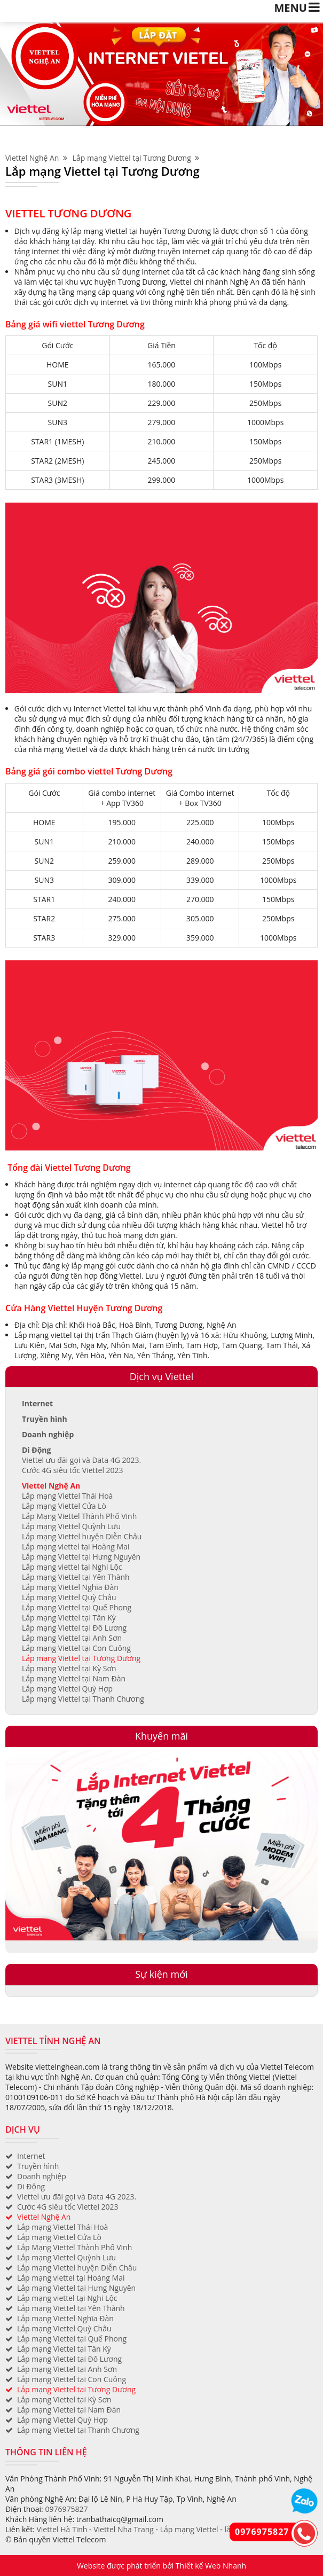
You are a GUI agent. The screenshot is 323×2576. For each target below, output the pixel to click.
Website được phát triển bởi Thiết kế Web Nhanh (161, 2566)
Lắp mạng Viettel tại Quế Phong (76, 1607)
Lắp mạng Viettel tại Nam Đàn (73, 1678)
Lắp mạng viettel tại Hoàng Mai (75, 1546)
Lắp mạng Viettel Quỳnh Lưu (71, 1526)
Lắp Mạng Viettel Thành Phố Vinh (79, 1516)
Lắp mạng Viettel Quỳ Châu (69, 1597)
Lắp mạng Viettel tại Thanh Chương (83, 1699)
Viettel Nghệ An (36, 158)
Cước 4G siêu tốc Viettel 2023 (72, 1470)
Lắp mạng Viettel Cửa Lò (64, 1506)
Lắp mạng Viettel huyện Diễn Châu (81, 1536)
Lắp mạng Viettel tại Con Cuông (76, 1648)
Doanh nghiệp (48, 1434)
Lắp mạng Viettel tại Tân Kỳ (69, 1617)
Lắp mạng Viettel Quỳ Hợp (67, 1689)
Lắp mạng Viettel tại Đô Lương (74, 1628)
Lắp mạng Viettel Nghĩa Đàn (70, 1587)
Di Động (36, 1450)
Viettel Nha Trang (123, 2529)
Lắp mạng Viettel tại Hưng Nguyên (81, 1557)
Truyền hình (44, 1419)
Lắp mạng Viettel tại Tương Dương (136, 158)
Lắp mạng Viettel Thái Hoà (67, 1496)
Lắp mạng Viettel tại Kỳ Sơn (69, 1668)
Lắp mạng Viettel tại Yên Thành (76, 1577)
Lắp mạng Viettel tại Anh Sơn (72, 1638)
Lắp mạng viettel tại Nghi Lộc (72, 1567)
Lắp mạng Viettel (189, 2529)
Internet (37, 1403)
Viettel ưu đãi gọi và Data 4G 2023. (81, 1460)
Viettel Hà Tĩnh (61, 2529)
